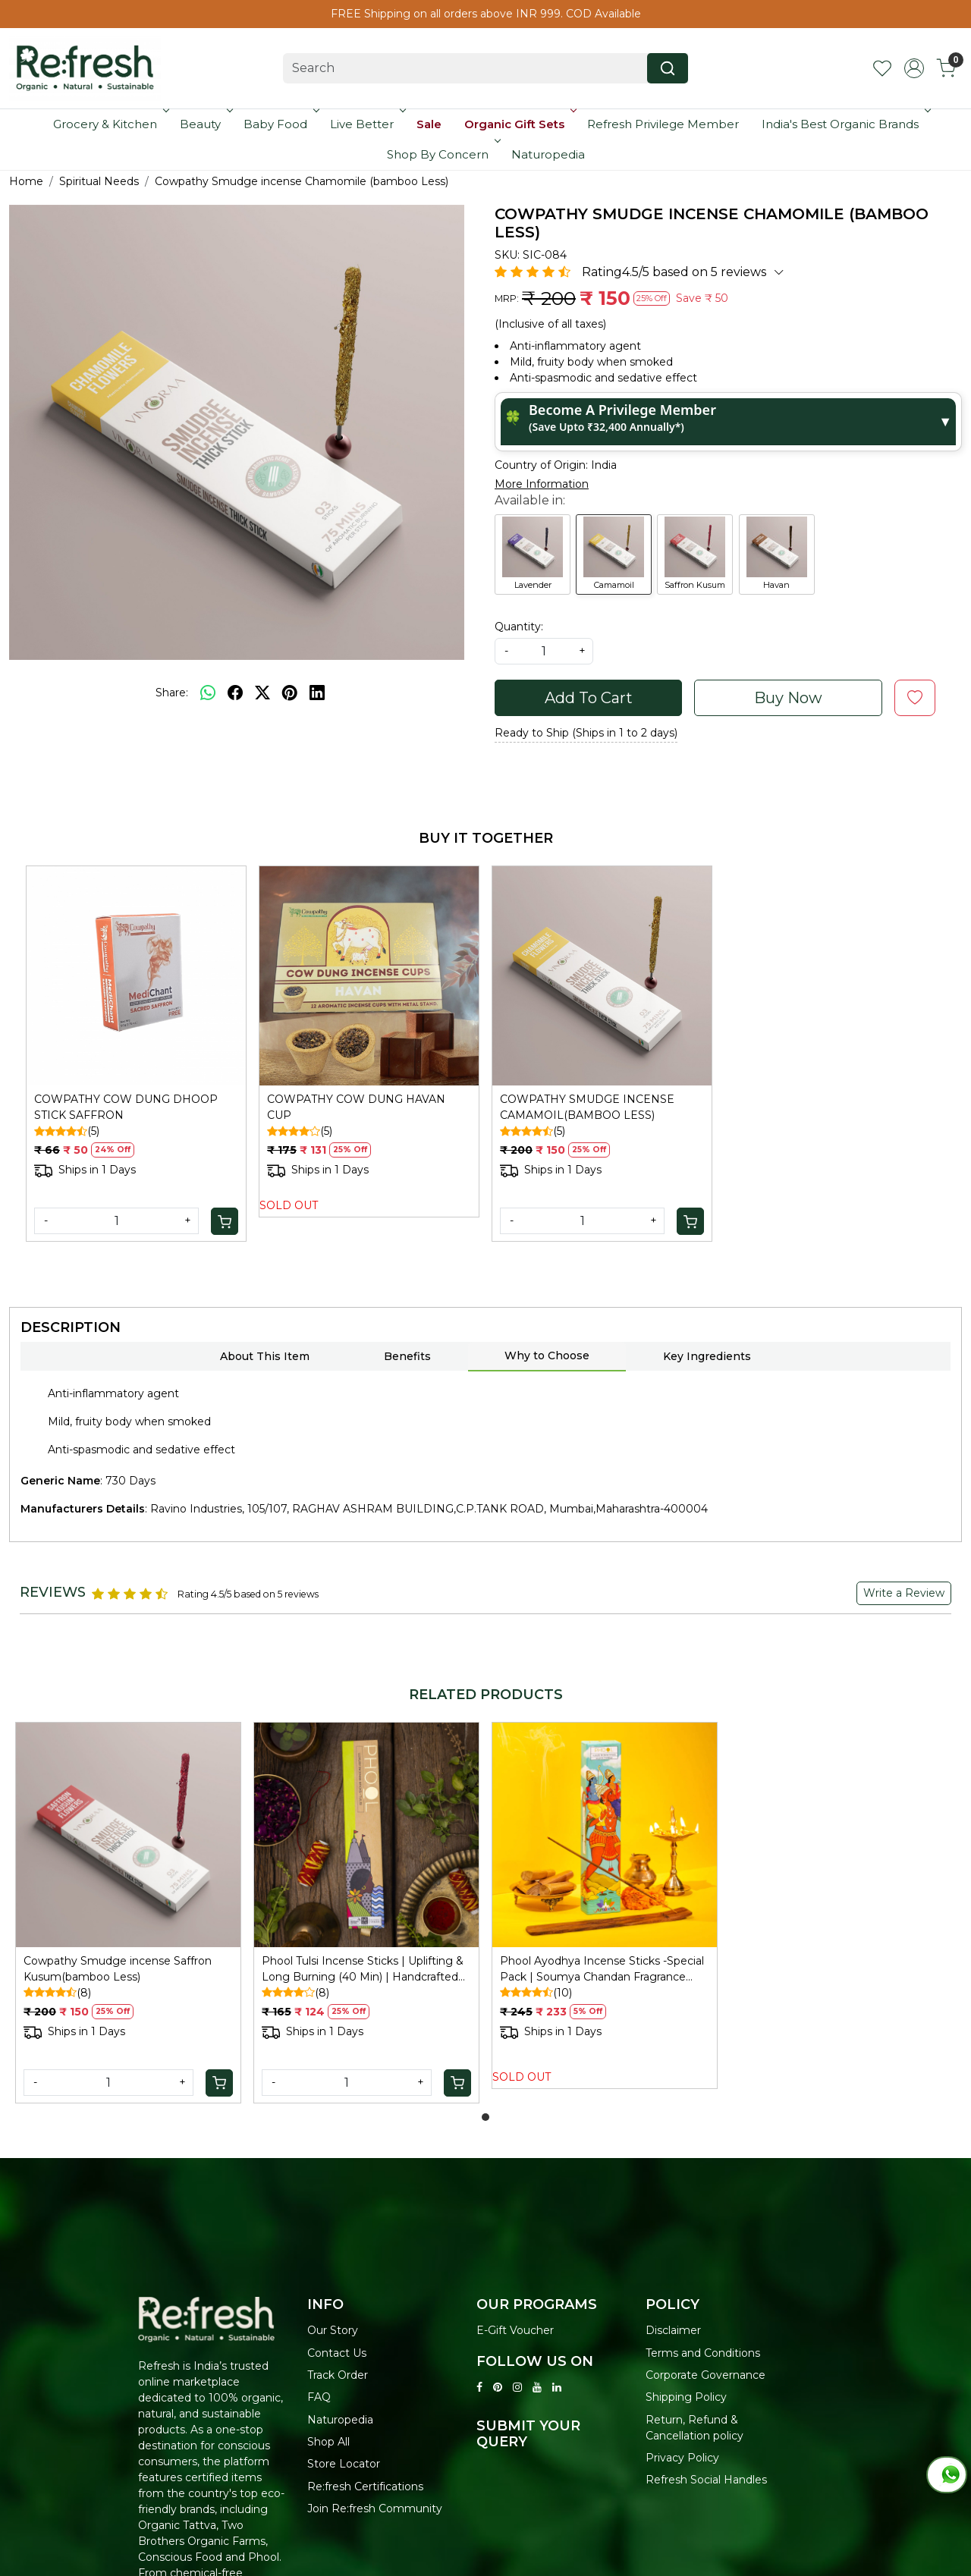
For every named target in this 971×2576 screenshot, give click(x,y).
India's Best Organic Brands (845, 124)
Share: (172, 692)
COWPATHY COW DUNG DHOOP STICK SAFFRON (126, 1107)
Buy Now (788, 698)
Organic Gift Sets (518, 124)
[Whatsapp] (208, 692)
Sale (429, 124)
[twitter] (262, 692)
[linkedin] (317, 692)
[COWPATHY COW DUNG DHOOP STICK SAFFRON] (136, 975)
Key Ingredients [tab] (707, 1356)
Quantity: (519, 626)
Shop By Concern (442, 154)
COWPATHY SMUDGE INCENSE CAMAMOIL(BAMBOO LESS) (587, 1107)
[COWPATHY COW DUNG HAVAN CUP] (369, 975)
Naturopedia (548, 154)
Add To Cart (589, 698)
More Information (542, 484)
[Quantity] (116, 1221)
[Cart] (224, 1221)
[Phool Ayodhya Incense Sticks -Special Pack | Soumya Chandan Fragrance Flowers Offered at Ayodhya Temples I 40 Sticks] (604, 1835)
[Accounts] (914, 68)
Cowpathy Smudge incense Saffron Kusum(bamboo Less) (118, 1969)
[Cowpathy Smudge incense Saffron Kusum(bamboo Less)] (128, 1835)
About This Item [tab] (265, 1356)
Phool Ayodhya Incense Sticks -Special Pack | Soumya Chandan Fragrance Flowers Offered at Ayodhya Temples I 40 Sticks (602, 1969)
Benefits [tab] (407, 1356)
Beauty (205, 124)
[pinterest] (289, 692)
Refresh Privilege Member (663, 124)
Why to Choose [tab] (546, 1355)
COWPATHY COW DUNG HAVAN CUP (356, 1107)
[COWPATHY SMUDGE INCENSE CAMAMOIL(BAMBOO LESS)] (602, 975)
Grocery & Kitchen (109, 124)
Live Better (366, 124)
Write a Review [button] (903, 1593)
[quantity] (544, 651)
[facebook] (235, 692)
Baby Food (280, 124)
